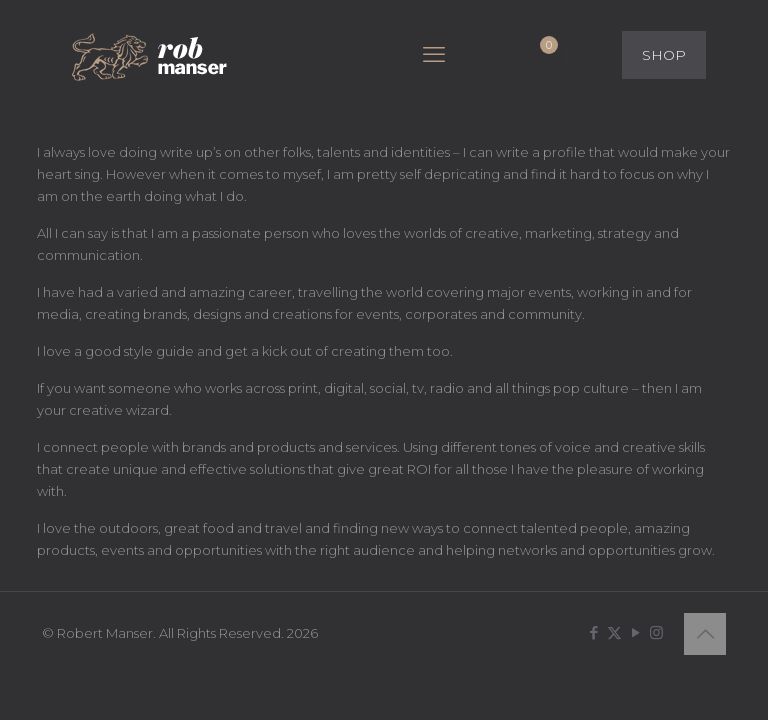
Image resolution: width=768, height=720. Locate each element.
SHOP (664, 55)
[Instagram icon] (656, 632)
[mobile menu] (434, 55)
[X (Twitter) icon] (614, 632)
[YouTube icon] (635, 632)
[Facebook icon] (593, 632)
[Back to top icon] (705, 634)
